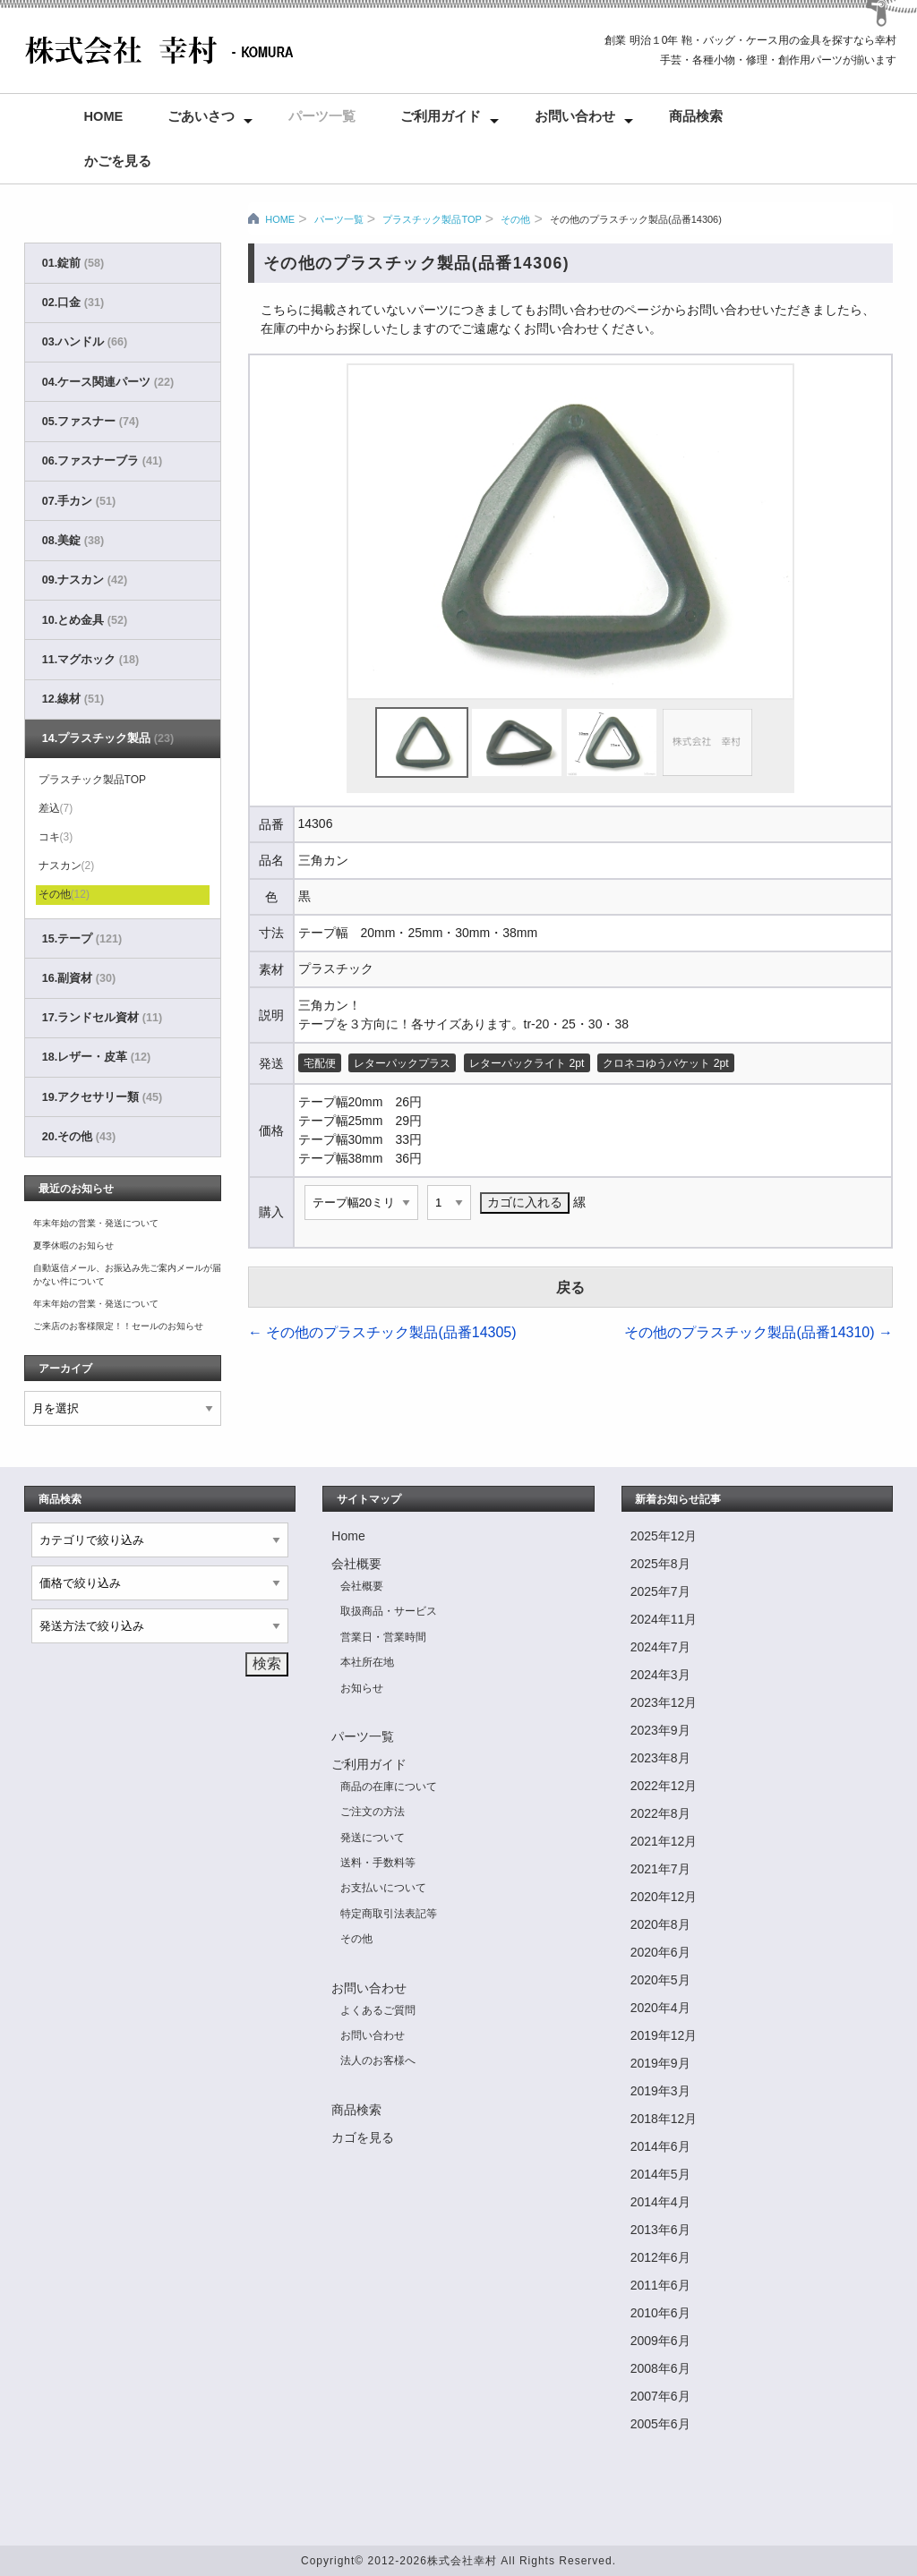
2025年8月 (660, 1564)
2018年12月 (664, 2118)
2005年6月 (660, 2424)
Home (104, 116)
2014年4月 (660, 2202)
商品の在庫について (388, 1786)
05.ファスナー (90, 421)
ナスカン (67, 865)
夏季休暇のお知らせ (73, 1245)
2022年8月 (660, 1813)
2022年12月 (664, 1785)
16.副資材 (79, 978)
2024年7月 (660, 1647)
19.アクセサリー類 (102, 1097)
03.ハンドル (84, 342)
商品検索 (696, 116)
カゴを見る (362, 2137)
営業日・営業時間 (383, 1637)
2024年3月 (660, 1675)
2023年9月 (660, 1730)
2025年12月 (664, 1536)
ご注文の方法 (372, 1811)
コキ (56, 837)
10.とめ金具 (84, 620)
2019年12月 (664, 2035)
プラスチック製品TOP (431, 219)
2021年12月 (664, 1841)
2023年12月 (664, 1702)
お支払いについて (383, 1887)
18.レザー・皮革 (96, 1057)
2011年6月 (660, 2285)
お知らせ (361, 1688)
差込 (56, 808)
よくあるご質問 (378, 2010)
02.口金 (73, 302)
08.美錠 (73, 540)
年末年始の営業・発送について (96, 1223)
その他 (515, 219)
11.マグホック (90, 659)
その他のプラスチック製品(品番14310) (758, 1332)
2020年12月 (664, 1896)
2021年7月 (660, 1869)
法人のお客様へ (378, 2060)
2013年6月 (660, 2229)
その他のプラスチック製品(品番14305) (382, 1332)
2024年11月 (664, 1619)
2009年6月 (660, 2340)
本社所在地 (367, 1662)
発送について (372, 1837)
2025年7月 (660, 1591)
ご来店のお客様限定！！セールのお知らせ (118, 1326)
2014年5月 (660, 2174)
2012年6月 (660, 2257)
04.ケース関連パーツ (108, 382)
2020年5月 (660, 1980)
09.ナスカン (84, 580)
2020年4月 (660, 2007)
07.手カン (79, 501)
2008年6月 (660, 2368)
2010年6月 (660, 2313)
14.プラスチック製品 (108, 738)
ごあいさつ (201, 116)
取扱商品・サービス (388, 1611)
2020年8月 (660, 1924)
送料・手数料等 (378, 1862)
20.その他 (79, 1136)
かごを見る (117, 161)
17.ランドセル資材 (102, 1017)
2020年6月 (660, 1952)
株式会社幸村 (462, 2561)
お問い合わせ (575, 116)
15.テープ (82, 939)
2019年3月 (660, 2091)
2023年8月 (660, 1758)
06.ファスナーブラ (102, 461)
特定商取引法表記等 (388, 1913)
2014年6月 (660, 2146)
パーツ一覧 (322, 116)
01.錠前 (73, 263)
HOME (280, 219)
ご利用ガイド (440, 116)
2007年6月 (660, 2396)
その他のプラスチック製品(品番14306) (636, 219)
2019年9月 (660, 2063)
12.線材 (73, 699)
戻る (570, 1287)
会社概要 (356, 1564)
